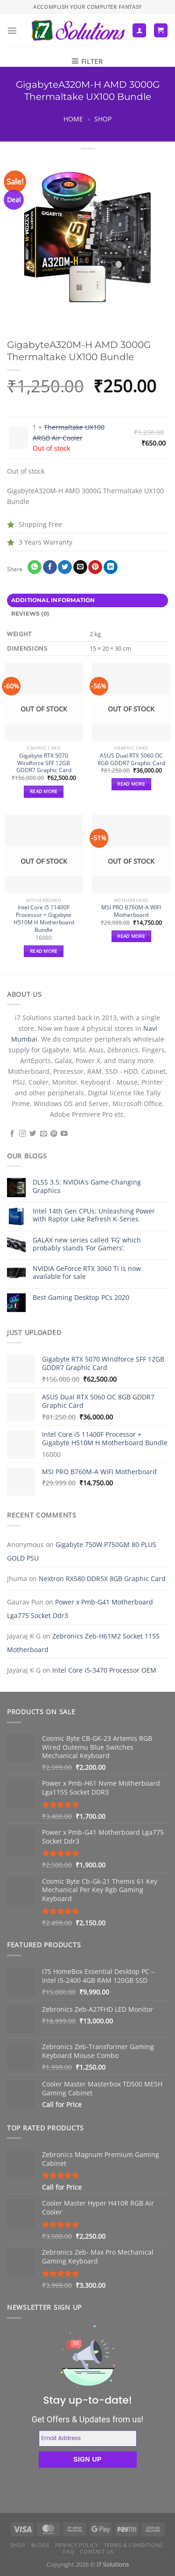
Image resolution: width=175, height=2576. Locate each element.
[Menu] (12, 30)
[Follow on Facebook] (12, 1134)
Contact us (97, 2551)
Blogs (40, 2544)
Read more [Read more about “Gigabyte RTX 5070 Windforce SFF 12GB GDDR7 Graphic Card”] (44, 791)
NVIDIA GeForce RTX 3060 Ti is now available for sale (87, 1272)
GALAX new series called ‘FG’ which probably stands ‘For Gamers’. (87, 1244)
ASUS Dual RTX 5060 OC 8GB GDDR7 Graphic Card (131, 759)
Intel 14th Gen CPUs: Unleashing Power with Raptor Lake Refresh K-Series (94, 1215)
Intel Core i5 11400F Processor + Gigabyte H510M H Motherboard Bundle (44, 919)
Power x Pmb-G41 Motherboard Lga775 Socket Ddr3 (80, 1608)
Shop (103, 118)
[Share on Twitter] (65, 567)
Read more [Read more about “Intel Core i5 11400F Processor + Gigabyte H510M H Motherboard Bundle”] (44, 951)
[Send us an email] (43, 1134)
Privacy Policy (76, 2544)
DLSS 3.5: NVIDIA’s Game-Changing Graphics (87, 1186)
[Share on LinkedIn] (111, 567)
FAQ (68, 2551)
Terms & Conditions (133, 2544)
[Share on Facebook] (50, 567)
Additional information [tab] (53, 600)
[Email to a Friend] (80, 567)
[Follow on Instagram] (22, 1134)
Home (73, 118)
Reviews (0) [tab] (30, 613)
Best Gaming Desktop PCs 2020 (81, 1297)
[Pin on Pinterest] (95, 567)
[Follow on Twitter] (32, 1134)
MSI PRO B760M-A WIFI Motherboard (131, 911)
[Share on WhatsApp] (35, 567)
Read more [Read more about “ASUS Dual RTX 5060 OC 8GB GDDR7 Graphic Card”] (131, 784)
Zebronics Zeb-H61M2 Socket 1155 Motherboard (83, 1643)
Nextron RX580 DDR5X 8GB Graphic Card (102, 1578)
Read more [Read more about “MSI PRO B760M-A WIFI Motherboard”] (131, 936)
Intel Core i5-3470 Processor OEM (104, 1670)
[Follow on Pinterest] (53, 1134)
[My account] (139, 30)
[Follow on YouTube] (64, 1134)
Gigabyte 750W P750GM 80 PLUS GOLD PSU (81, 1551)
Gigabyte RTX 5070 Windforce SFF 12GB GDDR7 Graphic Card (43, 763)
